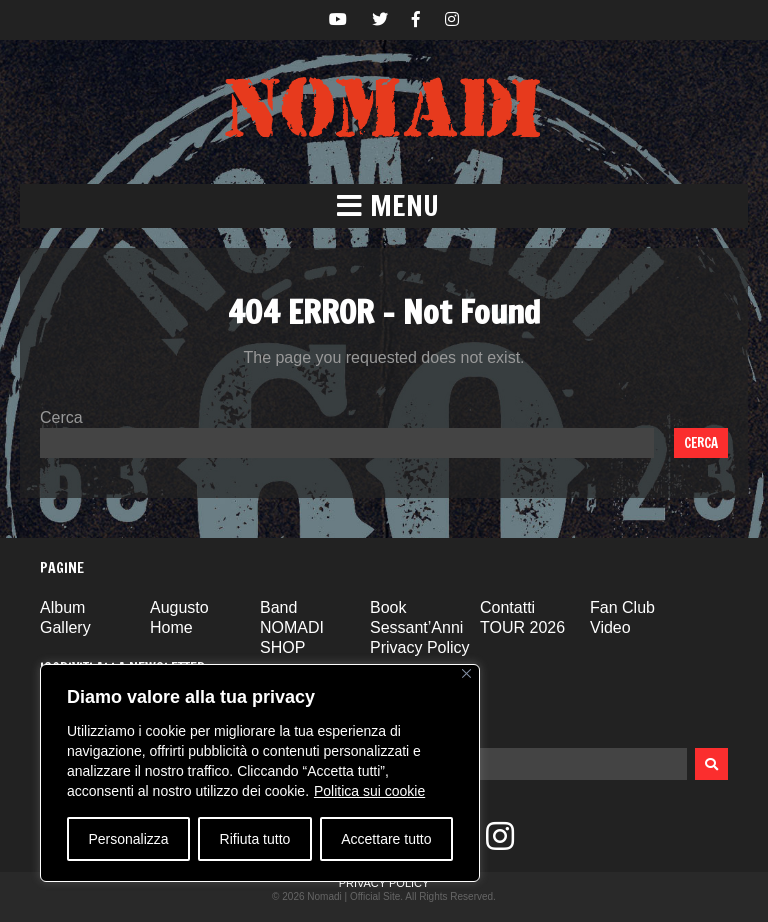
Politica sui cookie (369, 791)
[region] (260, 773)
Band (278, 607)
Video (610, 627)
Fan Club (622, 607)
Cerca (61, 417)
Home (171, 627)
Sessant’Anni (416, 627)
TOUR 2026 (522, 627)
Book (388, 607)
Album (62, 607)
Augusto (179, 607)
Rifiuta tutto (255, 839)
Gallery (65, 627)
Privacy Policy (420, 647)
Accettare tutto (386, 839)
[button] (384, 206)
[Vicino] (466, 673)
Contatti (507, 607)
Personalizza (128, 839)
